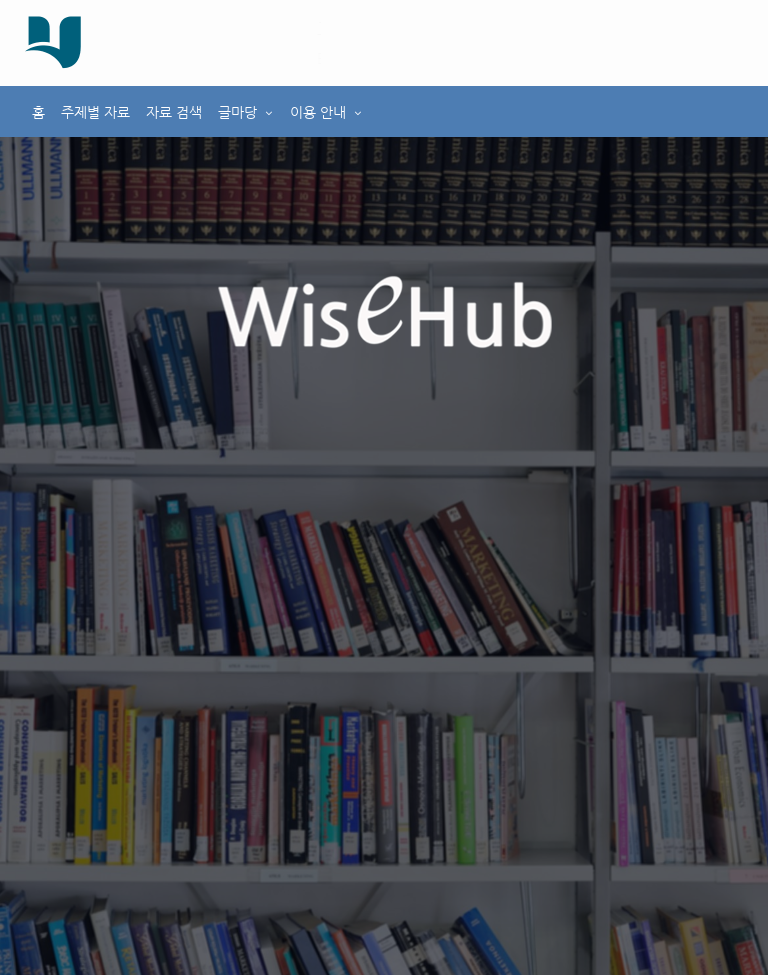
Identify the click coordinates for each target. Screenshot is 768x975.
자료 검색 (174, 112)
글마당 (237, 112)
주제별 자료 (95, 112)
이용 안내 (318, 112)
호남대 (209, 27)
